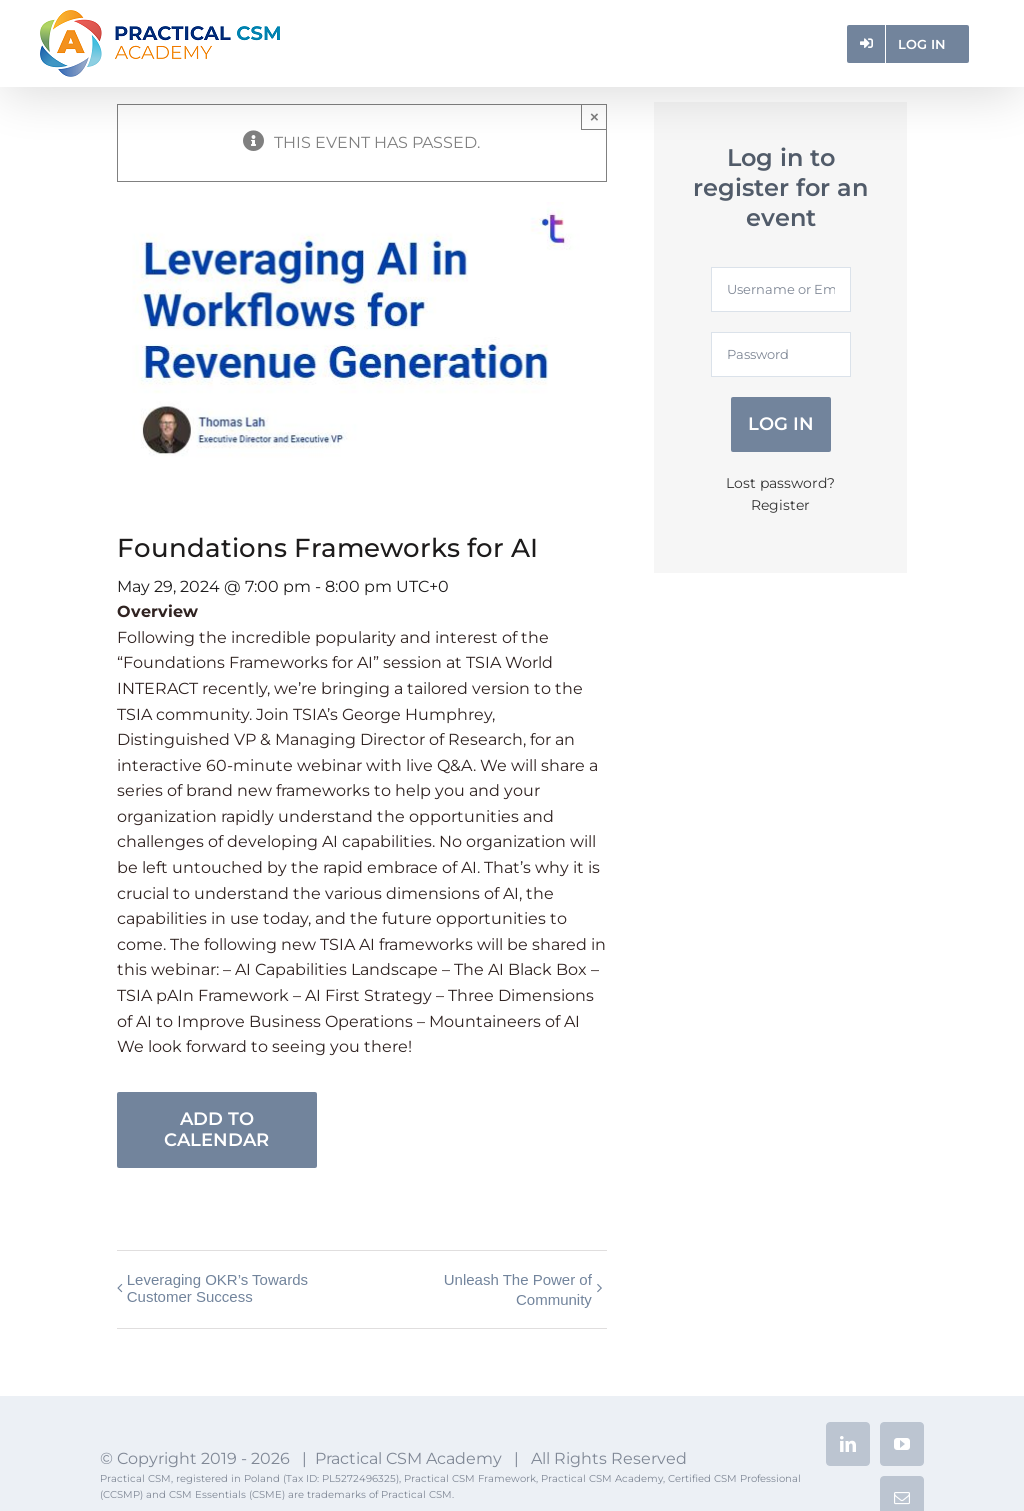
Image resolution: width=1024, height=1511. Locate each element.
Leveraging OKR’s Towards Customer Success (217, 1288)
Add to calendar (216, 1130)
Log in (781, 424)
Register (780, 505)
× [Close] (594, 116)
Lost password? (780, 483)
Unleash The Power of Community (518, 1289)
